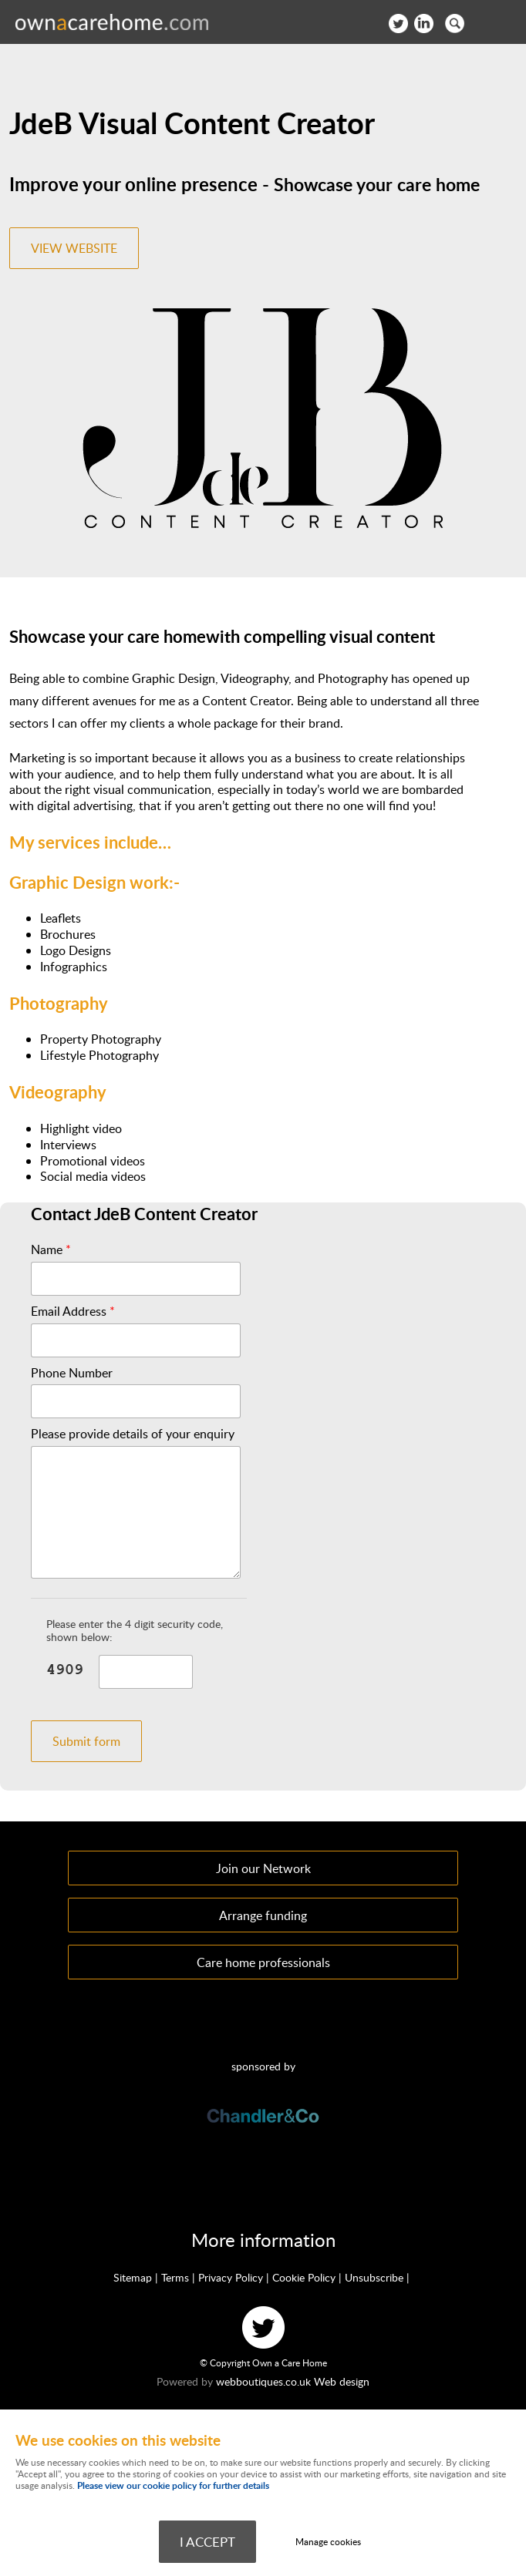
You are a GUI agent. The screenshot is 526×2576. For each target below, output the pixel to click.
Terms (175, 2277)
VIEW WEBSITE (74, 248)
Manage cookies (328, 2541)
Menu (499, 23)
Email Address (73, 1311)
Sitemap (132, 2277)
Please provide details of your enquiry (132, 1434)
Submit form (86, 1741)
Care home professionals (263, 1962)
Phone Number (72, 1373)
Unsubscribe (374, 2277)
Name (51, 1250)
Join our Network (263, 1868)
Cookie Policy (303, 2277)
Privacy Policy (230, 2277)
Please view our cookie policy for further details (173, 2485)
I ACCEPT (207, 2541)
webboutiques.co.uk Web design (292, 2381)
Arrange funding (263, 1915)
